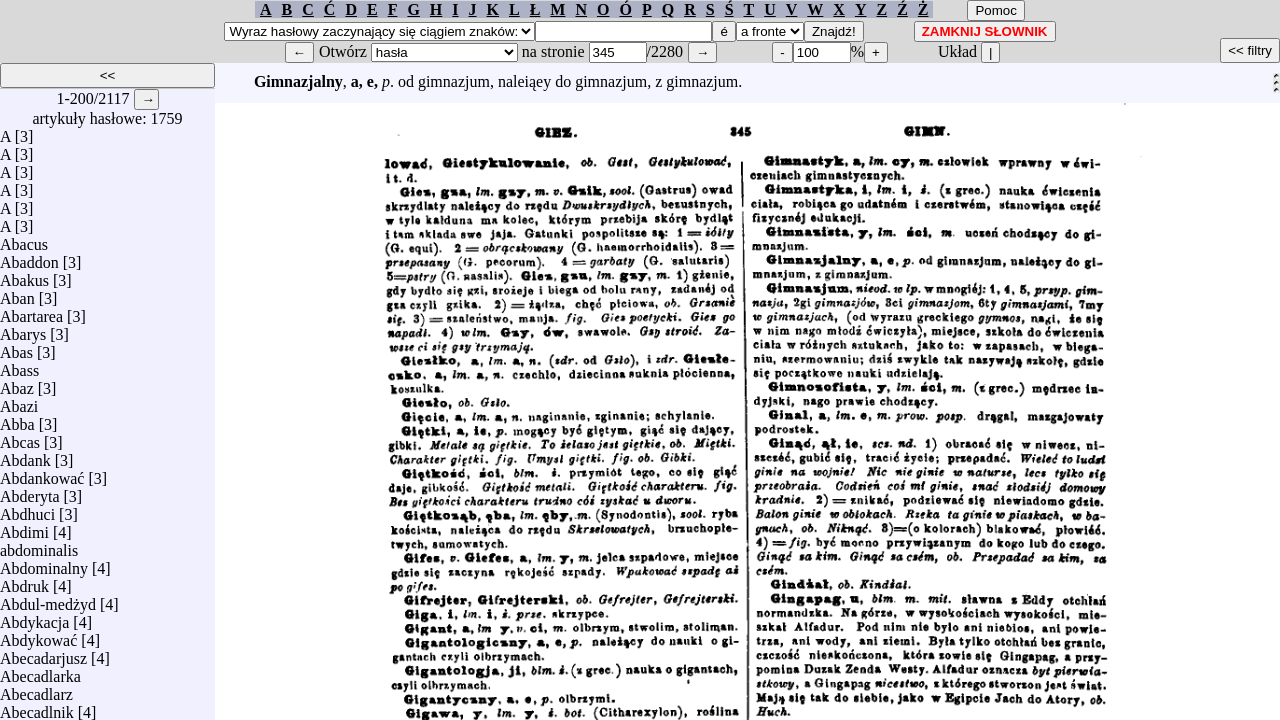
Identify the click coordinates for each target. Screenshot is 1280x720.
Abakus (24, 275)
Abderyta (30, 491)
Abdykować (38, 635)
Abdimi (24, 527)
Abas (16, 347)
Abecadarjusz (43, 653)
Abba (17, 419)
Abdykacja (34, 617)
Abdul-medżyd (48, 599)
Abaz (17, 383)
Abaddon (29, 257)
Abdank (25, 455)
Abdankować (42, 473)
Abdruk (24, 581)
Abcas (20, 437)
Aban (17, 293)
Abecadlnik (37, 707)
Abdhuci (27, 509)
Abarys (23, 329)
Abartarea (31, 311)
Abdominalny (44, 563)
